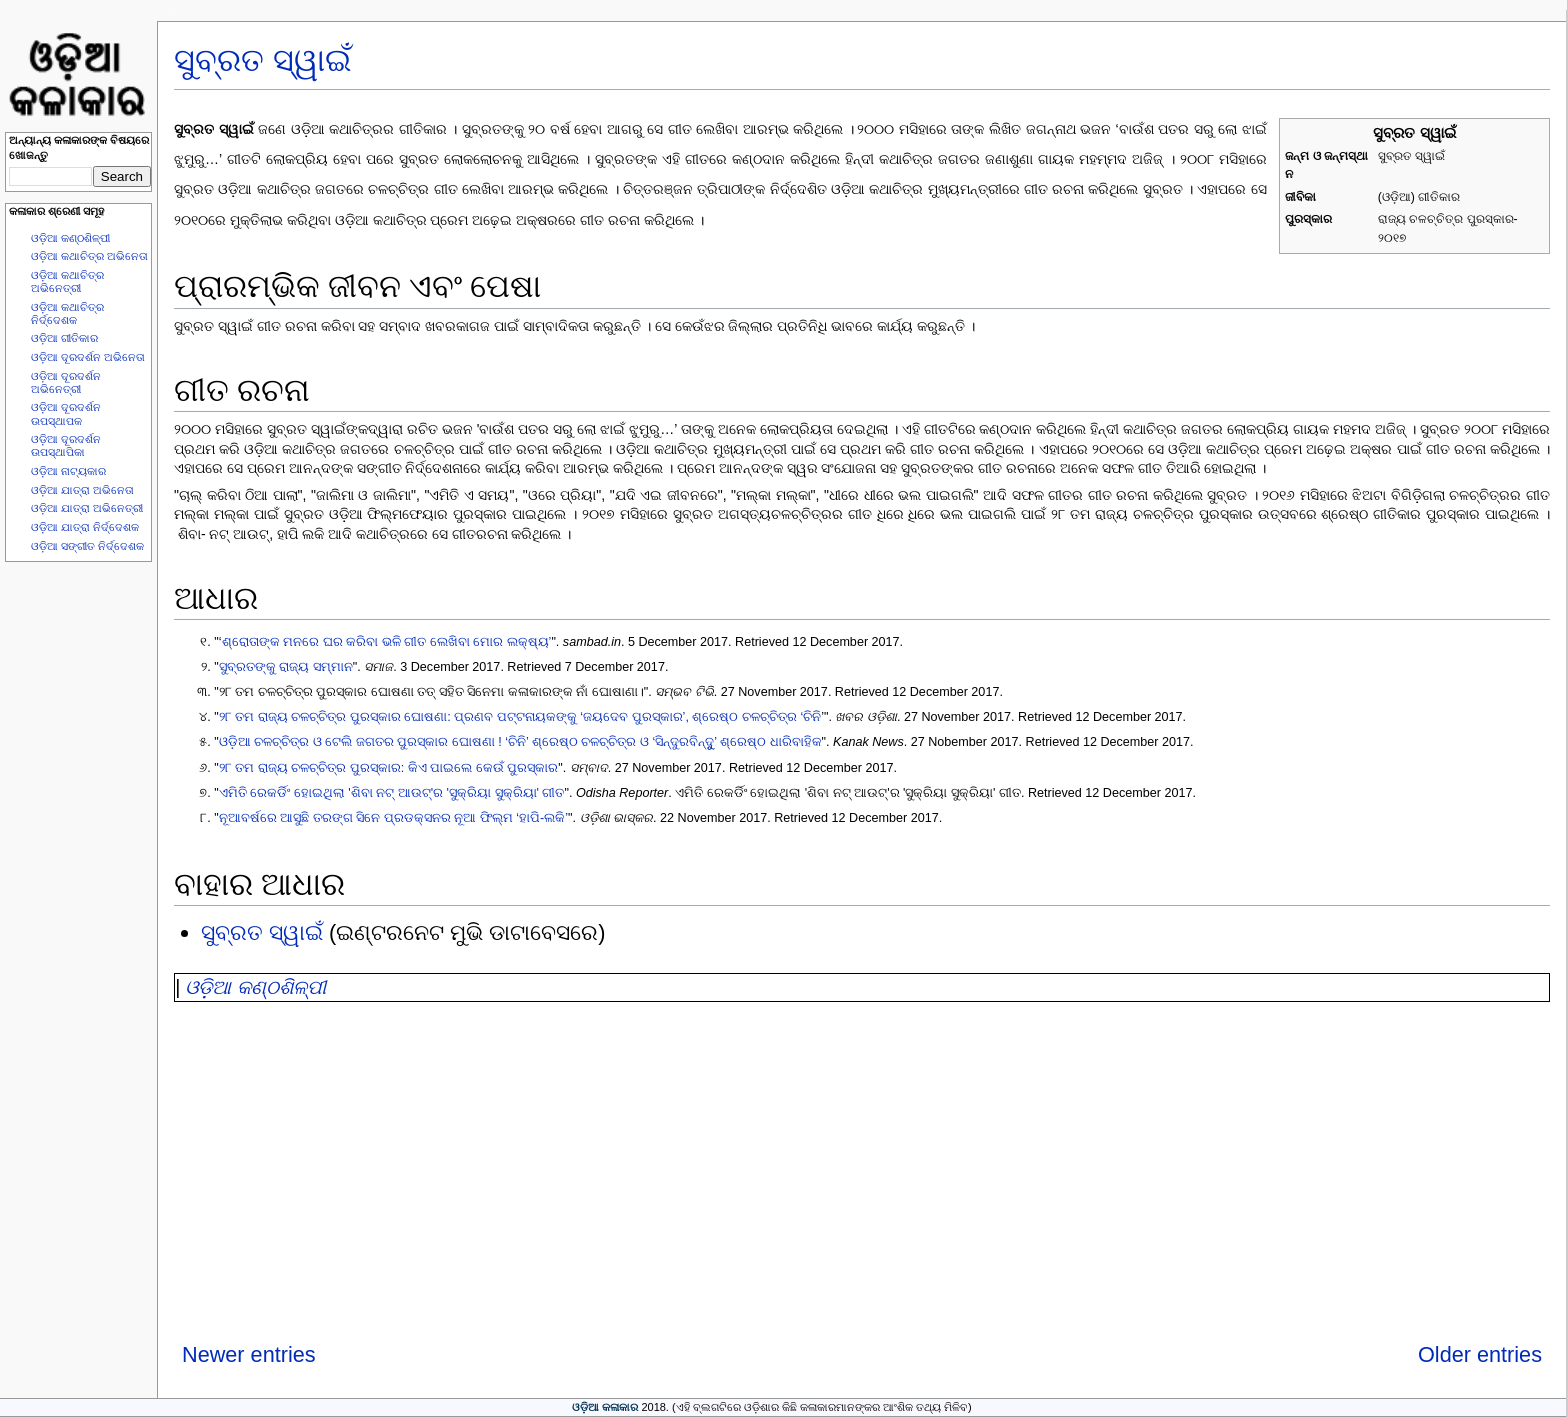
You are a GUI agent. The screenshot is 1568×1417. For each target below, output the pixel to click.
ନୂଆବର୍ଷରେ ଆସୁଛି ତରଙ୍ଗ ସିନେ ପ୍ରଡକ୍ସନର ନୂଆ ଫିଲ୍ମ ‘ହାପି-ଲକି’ (393, 818)
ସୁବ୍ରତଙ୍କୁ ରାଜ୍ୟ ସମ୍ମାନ (286, 667)
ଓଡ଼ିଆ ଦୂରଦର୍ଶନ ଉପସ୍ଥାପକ (66, 413)
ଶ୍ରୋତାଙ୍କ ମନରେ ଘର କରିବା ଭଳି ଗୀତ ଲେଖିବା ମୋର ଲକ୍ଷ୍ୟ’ (387, 642)
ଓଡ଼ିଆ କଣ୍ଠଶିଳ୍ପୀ (70, 238)
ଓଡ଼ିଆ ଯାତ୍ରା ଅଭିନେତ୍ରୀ (87, 508)
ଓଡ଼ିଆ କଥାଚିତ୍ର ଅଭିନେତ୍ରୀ (67, 281)
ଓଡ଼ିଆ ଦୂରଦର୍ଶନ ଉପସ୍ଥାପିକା (66, 445)
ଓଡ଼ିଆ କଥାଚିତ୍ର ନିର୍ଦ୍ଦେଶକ (67, 313)
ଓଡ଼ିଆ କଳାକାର (605, 1407)
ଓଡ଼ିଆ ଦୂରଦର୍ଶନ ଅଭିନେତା (88, 357)
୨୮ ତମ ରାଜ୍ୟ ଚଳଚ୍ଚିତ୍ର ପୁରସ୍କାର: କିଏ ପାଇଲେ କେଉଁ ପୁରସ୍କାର (389, 768)
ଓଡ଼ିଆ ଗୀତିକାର (64, 338)
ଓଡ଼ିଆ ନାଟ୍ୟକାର (68, 471)
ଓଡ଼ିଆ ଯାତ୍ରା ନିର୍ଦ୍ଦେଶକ (85, 527)
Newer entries (249, 1354)
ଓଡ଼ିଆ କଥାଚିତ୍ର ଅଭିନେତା (89, 256)
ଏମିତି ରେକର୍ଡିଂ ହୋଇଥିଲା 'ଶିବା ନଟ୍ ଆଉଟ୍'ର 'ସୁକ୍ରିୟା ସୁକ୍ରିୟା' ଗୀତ (392, 793)
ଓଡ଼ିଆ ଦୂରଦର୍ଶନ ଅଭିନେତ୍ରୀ (66, 382)
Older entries (1480, 1354)
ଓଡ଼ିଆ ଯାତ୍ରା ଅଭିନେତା (82, 490)
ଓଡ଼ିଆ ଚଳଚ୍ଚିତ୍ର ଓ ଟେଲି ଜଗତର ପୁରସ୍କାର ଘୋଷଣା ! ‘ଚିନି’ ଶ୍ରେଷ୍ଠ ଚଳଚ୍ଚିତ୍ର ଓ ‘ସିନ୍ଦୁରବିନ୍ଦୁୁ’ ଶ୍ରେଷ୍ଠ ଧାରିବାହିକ (520, 742)
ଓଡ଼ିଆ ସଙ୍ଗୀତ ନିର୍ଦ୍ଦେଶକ (87, 546)
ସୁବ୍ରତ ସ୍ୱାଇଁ (263, 60)
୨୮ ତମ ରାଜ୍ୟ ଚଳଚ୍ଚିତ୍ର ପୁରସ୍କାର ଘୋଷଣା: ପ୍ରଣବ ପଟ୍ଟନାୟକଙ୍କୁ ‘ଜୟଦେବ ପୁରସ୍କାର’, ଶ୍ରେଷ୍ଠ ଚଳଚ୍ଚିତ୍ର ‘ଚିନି (520, 717)
